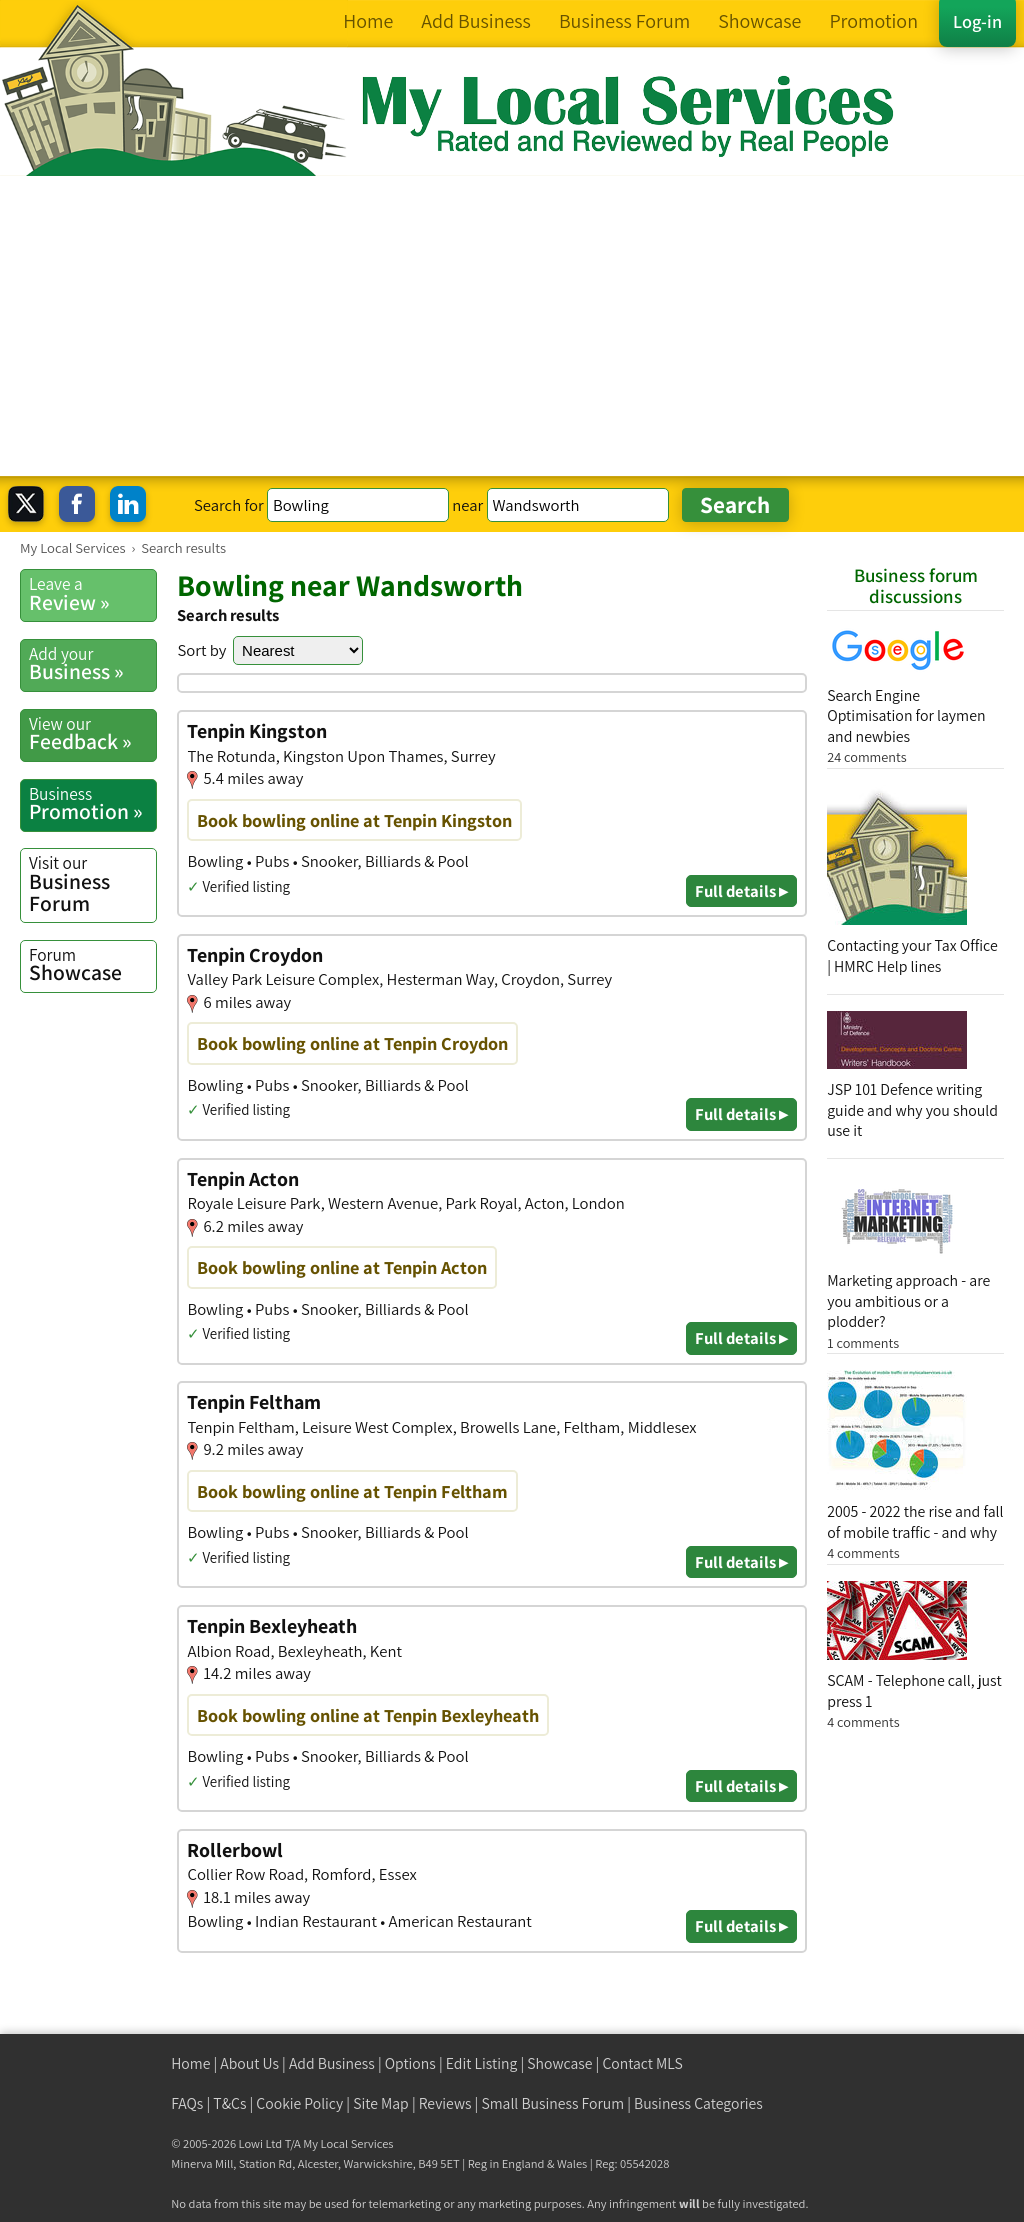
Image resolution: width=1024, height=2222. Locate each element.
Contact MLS (642, 2063)
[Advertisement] (512, 326)
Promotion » (92, 804)
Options (410, 2063)
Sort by (201, 650)
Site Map (381, 2103)
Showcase (92, 965)
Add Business (332, 2063)
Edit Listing (482, 2063)
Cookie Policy (299, 2103)
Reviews (445, 2103)
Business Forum (92, 883)
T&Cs (229, 2103)
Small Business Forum (552, 2103)
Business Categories (698, 2103)
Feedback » (92, 734)
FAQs (187, 2103)
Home (190, 2063)
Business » (92, 664)
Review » (92, 594)
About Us (249, 2063)
